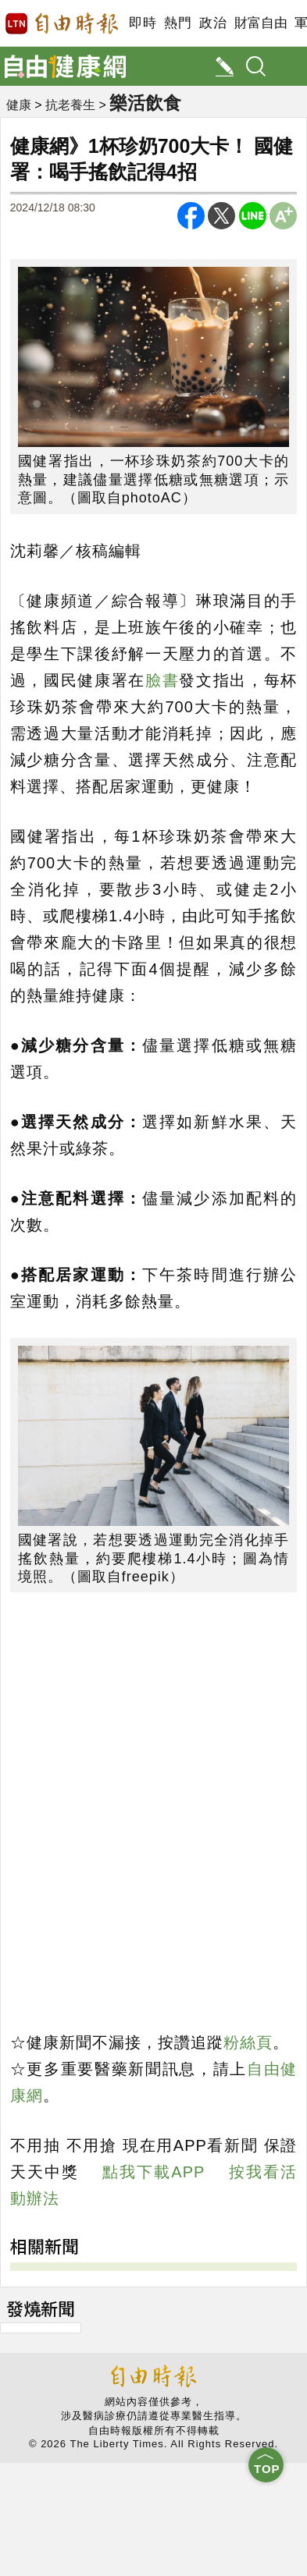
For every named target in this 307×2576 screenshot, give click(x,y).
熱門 (177, 23)
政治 (213, 23)
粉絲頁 (248, 2042)
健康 (18, 105)
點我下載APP (153, 2171)
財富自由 (260, 23)
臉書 (162, 680)
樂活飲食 (145, 103)
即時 (142, 23)
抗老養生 (70, 105)
